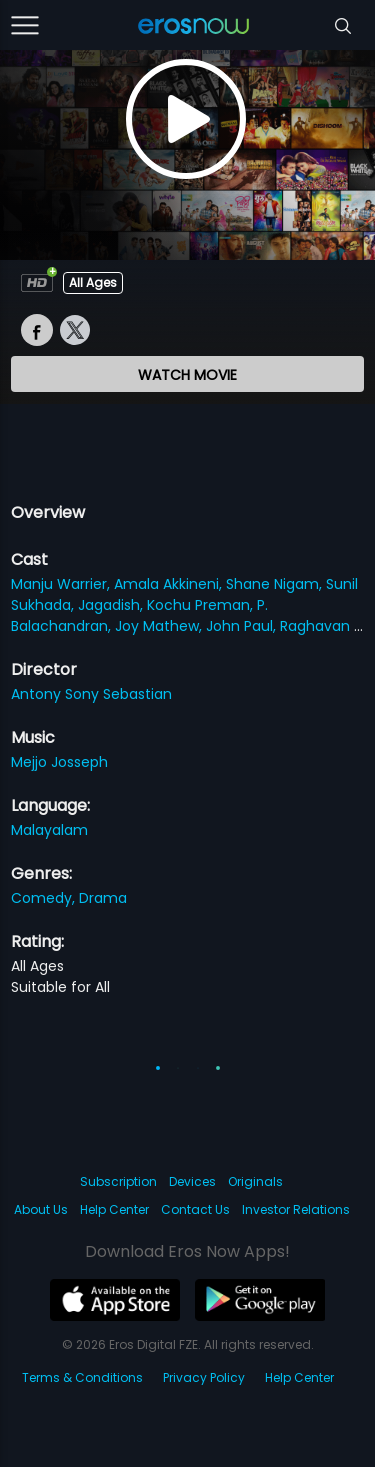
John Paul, (243, 626)
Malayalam (49, 830)
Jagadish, (112, 605)
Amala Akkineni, (170, 584)
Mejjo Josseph (59, 762)
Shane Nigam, (276, 584)
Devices (192, 1181)
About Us (41, 1209)
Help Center (114, 1209)
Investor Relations (296, 1209)
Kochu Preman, (202, 605)
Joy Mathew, (160, 626)
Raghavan (317, 626)
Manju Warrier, (62, 584)
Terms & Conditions (82, 1377)
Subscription (118, 1181)
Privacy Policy (204, 1377)
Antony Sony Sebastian (91, 694)
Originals (255, 1181)
